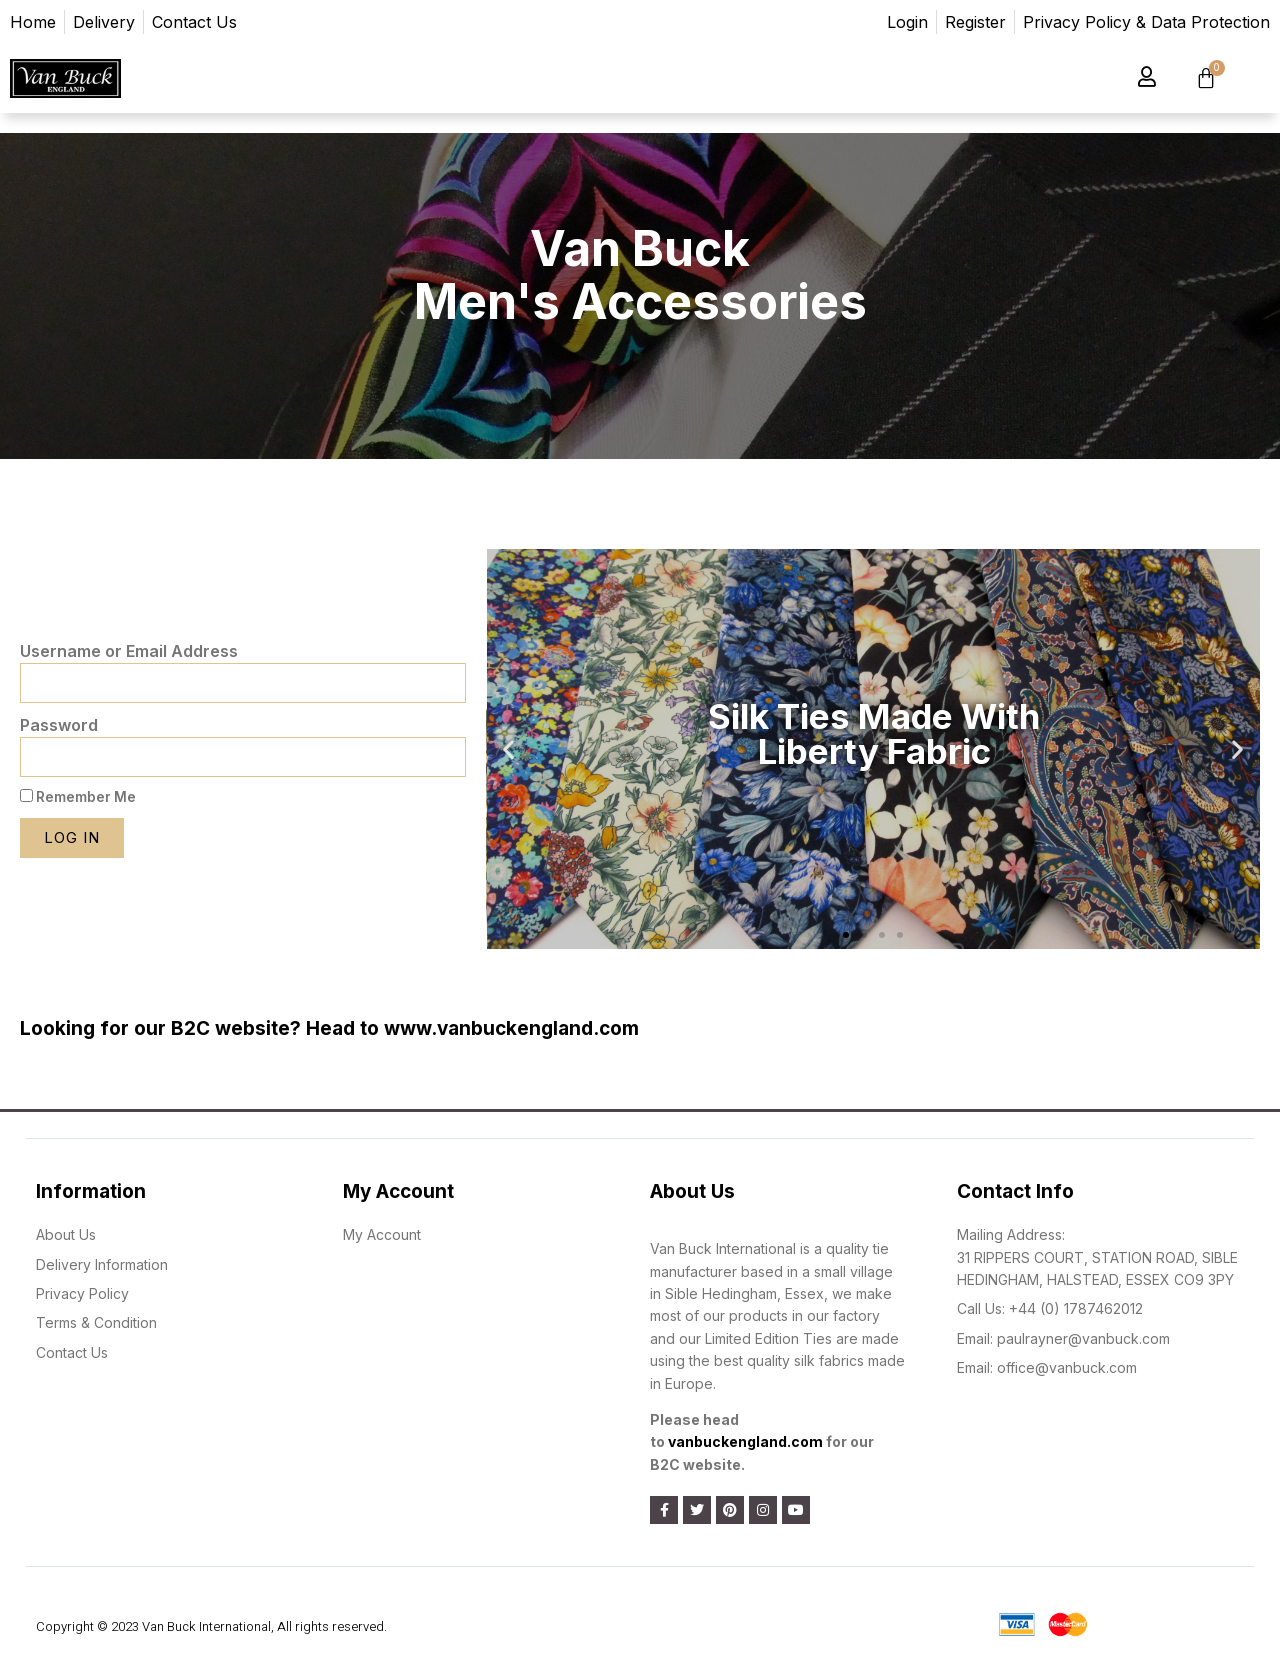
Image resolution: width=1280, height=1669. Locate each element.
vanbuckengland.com (745, 1441)
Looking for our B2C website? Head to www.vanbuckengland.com (329, 1028)
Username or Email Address (129, 651)
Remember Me (78, 797)
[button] (846, 935)
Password (59, 725)
